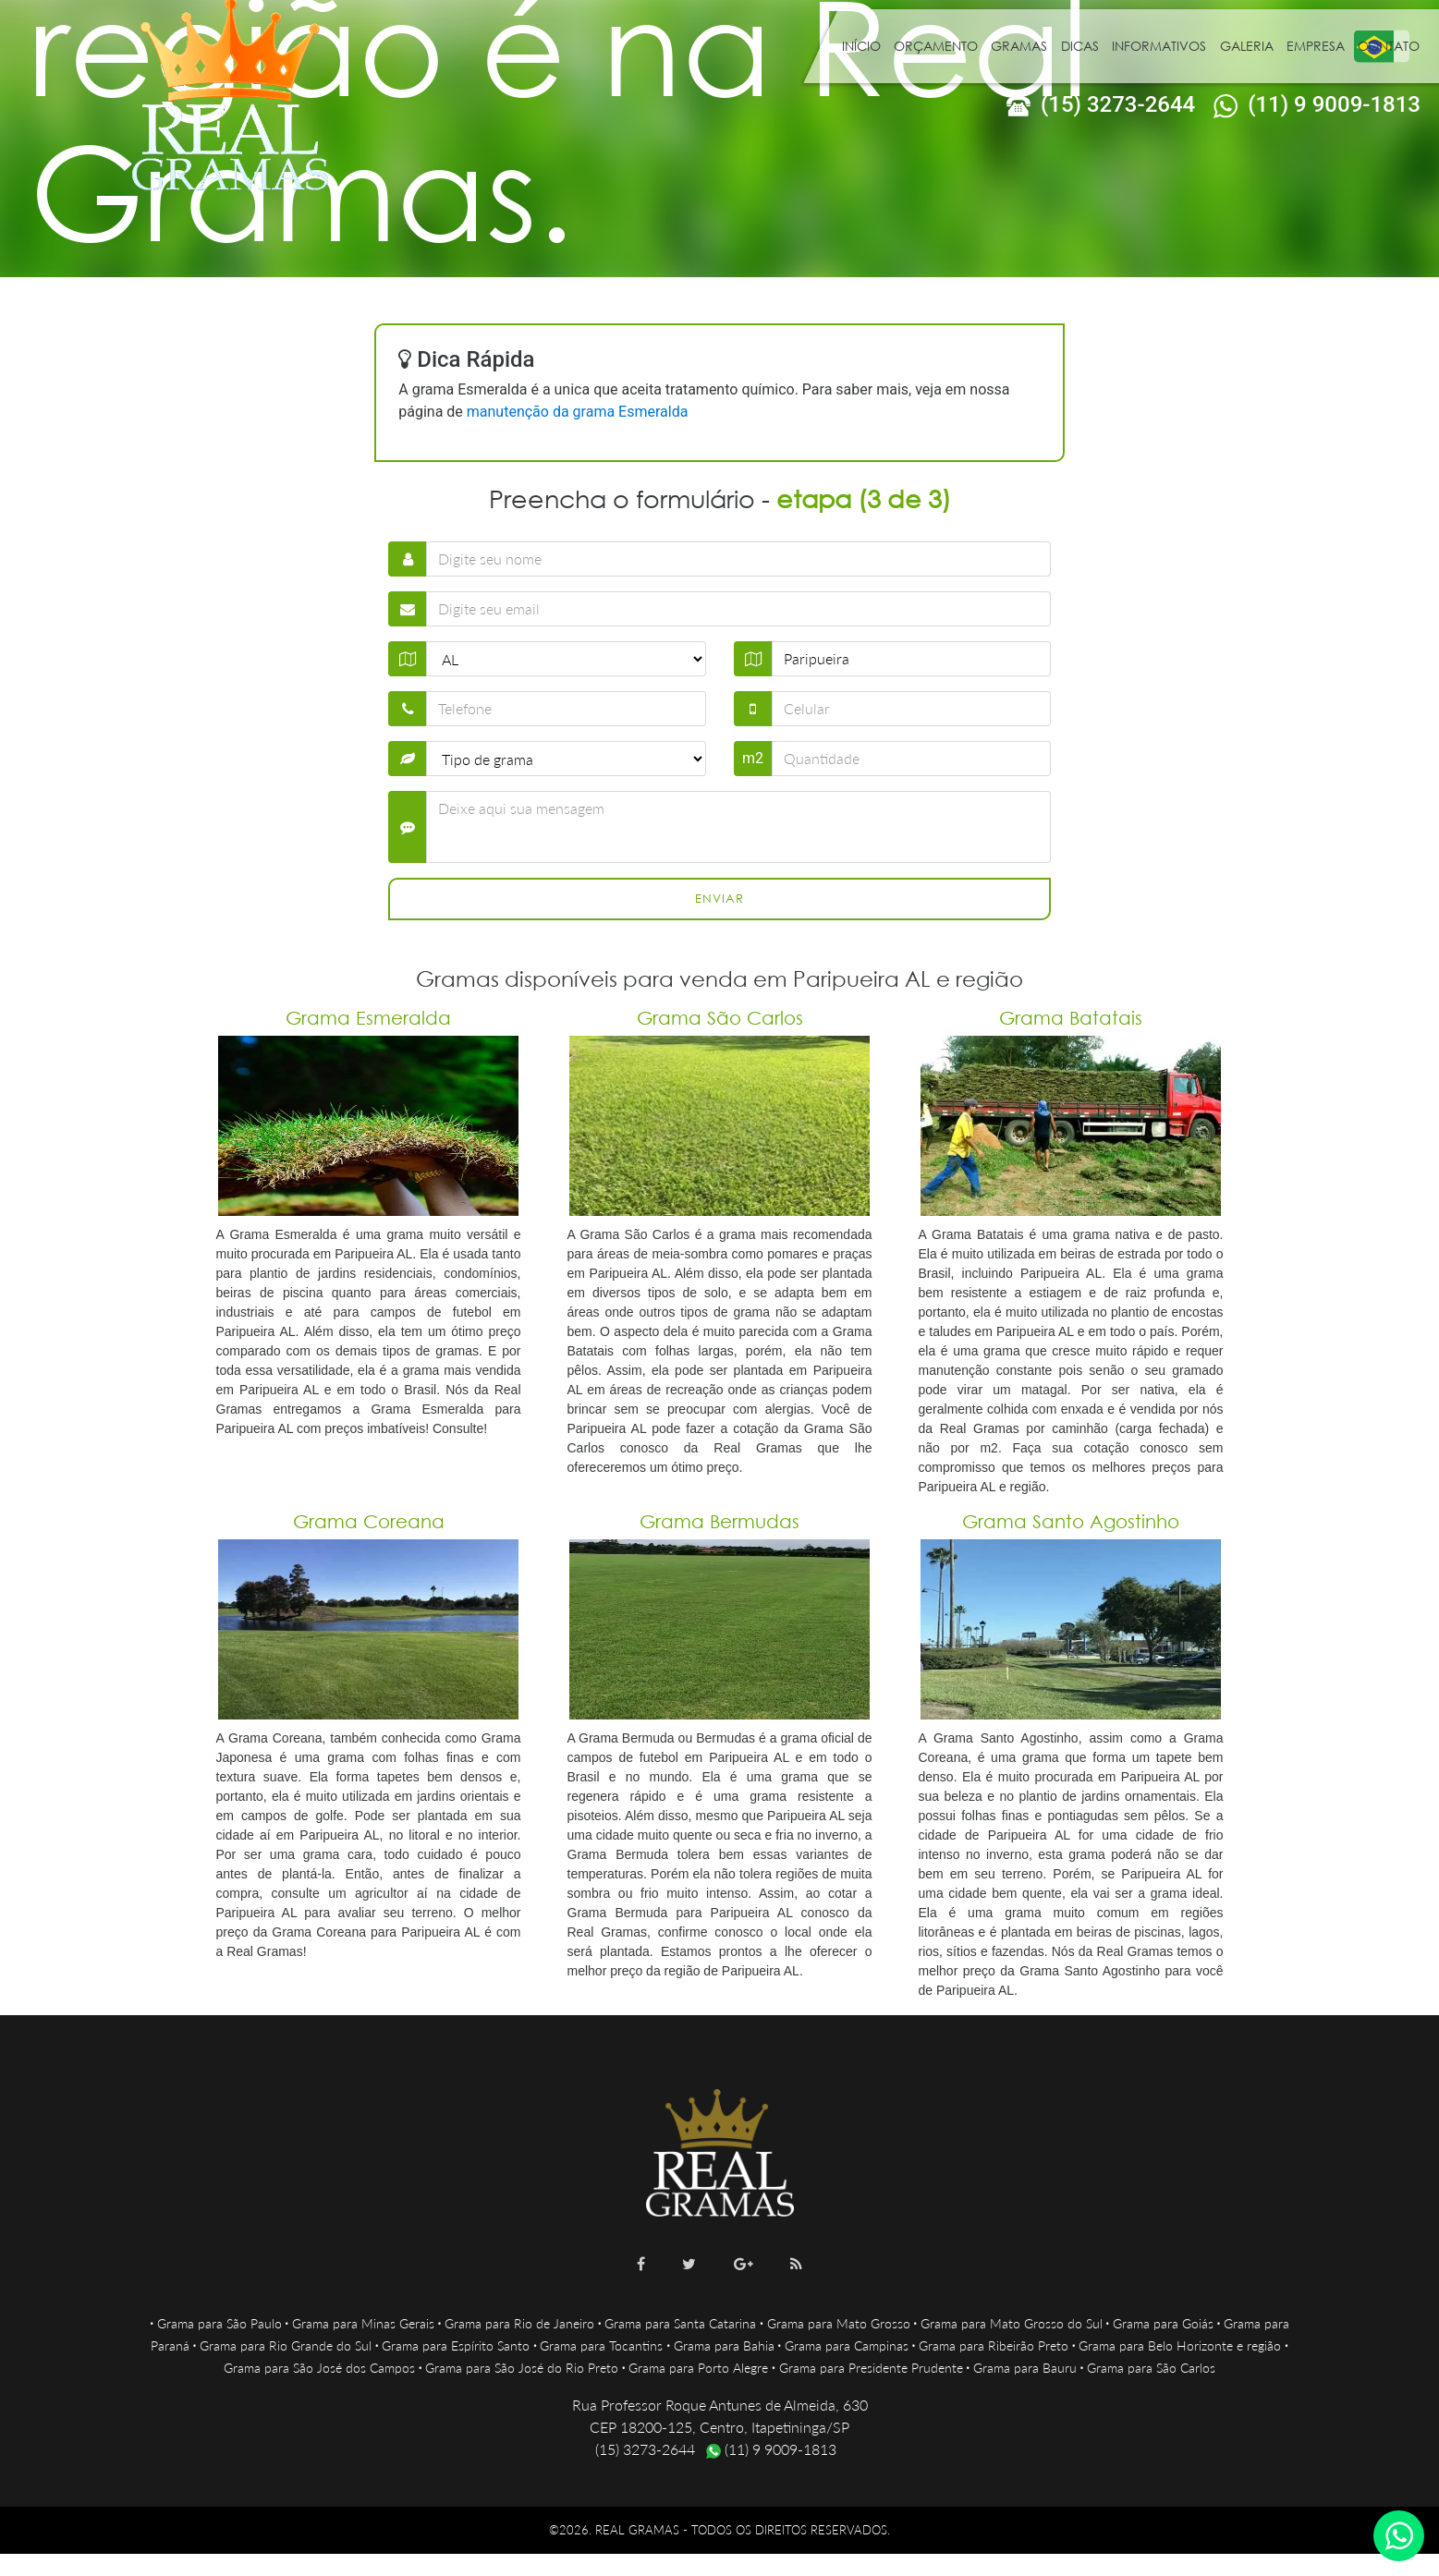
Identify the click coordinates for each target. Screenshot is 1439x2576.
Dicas (1080, 46)
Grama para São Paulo (219, 2323)
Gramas (1019, 46)
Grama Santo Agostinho (1070, 1521)
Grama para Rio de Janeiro (519, 2323)
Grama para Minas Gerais (363, 2323)
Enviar (719, 898)
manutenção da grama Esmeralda (578, 411)
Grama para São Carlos (1151, 2368)
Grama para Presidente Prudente (871, 2368)
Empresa (1316, 46)
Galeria (1247, 46)
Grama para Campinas (847, 2345)
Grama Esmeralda (368, 1017)
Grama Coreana (369, 1521)
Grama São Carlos (720, 1017)
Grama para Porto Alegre (698, 2368)
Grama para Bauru (1025, 2368)
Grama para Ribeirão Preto (993, 2345)
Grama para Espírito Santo (456, 2345)
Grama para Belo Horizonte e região (1180, 2345)
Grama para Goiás (1163, 2323)
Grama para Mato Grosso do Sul (1012, 2323)
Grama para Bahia (724, 2345)
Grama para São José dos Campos (319, 2368)
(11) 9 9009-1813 (1317, 104)
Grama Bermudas (719, 1521)
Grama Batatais (1070, 1017)
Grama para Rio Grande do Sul (286, 2345)
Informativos (1159, 46)
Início (861, 46)
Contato (1389, 46)
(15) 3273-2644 (1100, 104)
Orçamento (936, 46)
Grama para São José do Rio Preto (521, 2368)
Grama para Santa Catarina (680, 2323)
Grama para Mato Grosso (838, 2323)
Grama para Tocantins (601, 2345)
